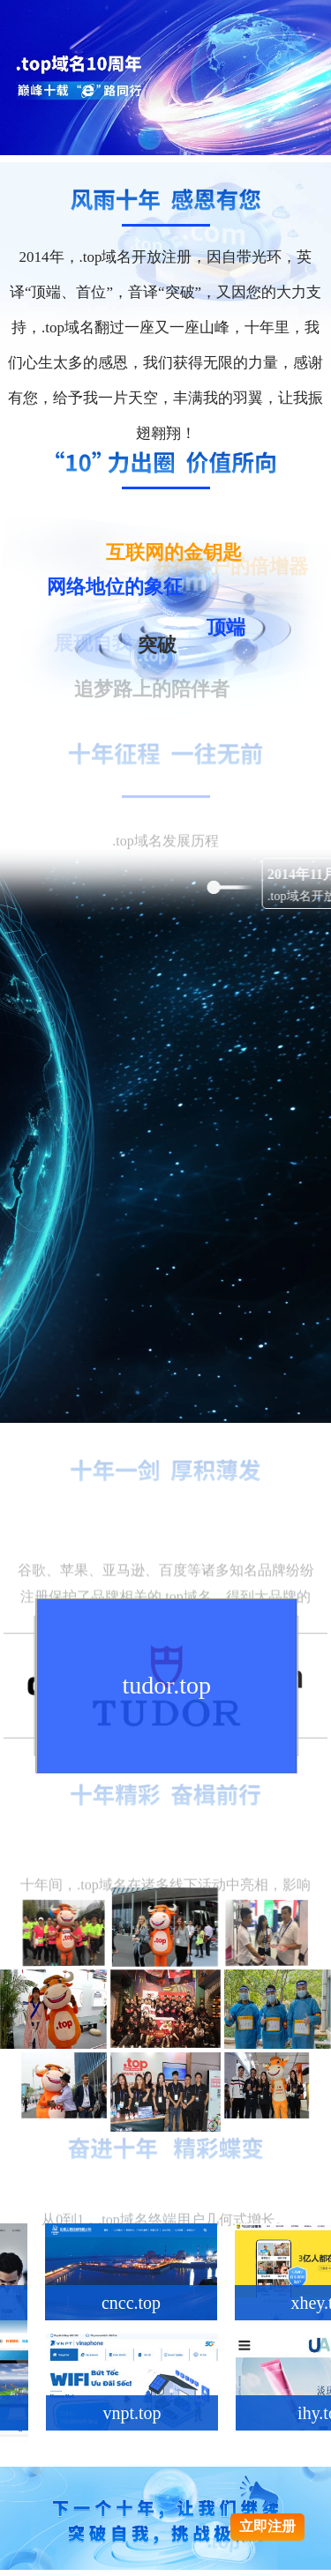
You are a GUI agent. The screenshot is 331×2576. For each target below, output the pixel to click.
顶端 (226, 631)
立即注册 (267, 2526)
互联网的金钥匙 (174, 556)
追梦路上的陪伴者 (151, 690)
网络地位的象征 (115, 590)
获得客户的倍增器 (230, 568)
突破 (157, 650)
